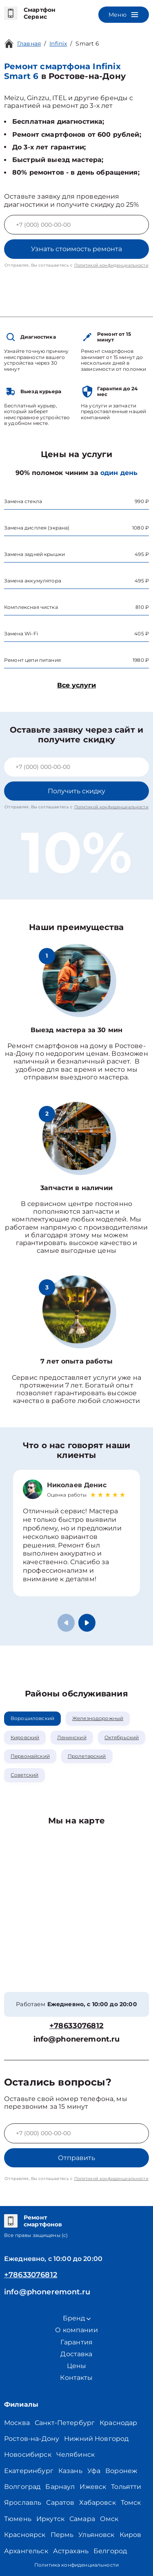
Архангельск (26, 2551)
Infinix (58, 43)
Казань (70, 2471)
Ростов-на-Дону (31, 2438)
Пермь (62, 2535)
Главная (29, 43)
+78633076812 (76, 2026)
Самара (82, 2519)
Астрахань (71, 2551)
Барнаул (60, 2487)
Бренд (77, 2318)
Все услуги (76, 685)
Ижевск (93, 2487)
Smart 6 (87, 43)
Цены (76, 2366)
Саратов (60, 2502)
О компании (76, 2330)
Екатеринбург (28, 2471)
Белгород (110, 2551)
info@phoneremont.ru (76, 2039)
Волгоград (22, 2487)
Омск (109, 2519)
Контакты (76, 2377)
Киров (131, 2535)
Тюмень (17, 2519)
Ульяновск (96, 2535)
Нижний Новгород (96, 2438)
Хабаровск (97, 2502)
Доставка (76, 2354)
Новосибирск (27, 2454)
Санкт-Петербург (65, 2423)
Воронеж (121, 2471)
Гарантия (76, 2342)
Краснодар (118, 2423)
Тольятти (126, 2487)
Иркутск (50, 2519)
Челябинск (75, 2454)
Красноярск (25, 2535)
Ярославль (22, 2502)
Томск (131, 2502)
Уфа (93, 2471)
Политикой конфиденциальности (111, 265)
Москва (17, 2423)
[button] (86, 1623)
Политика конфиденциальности (76, 2565)
